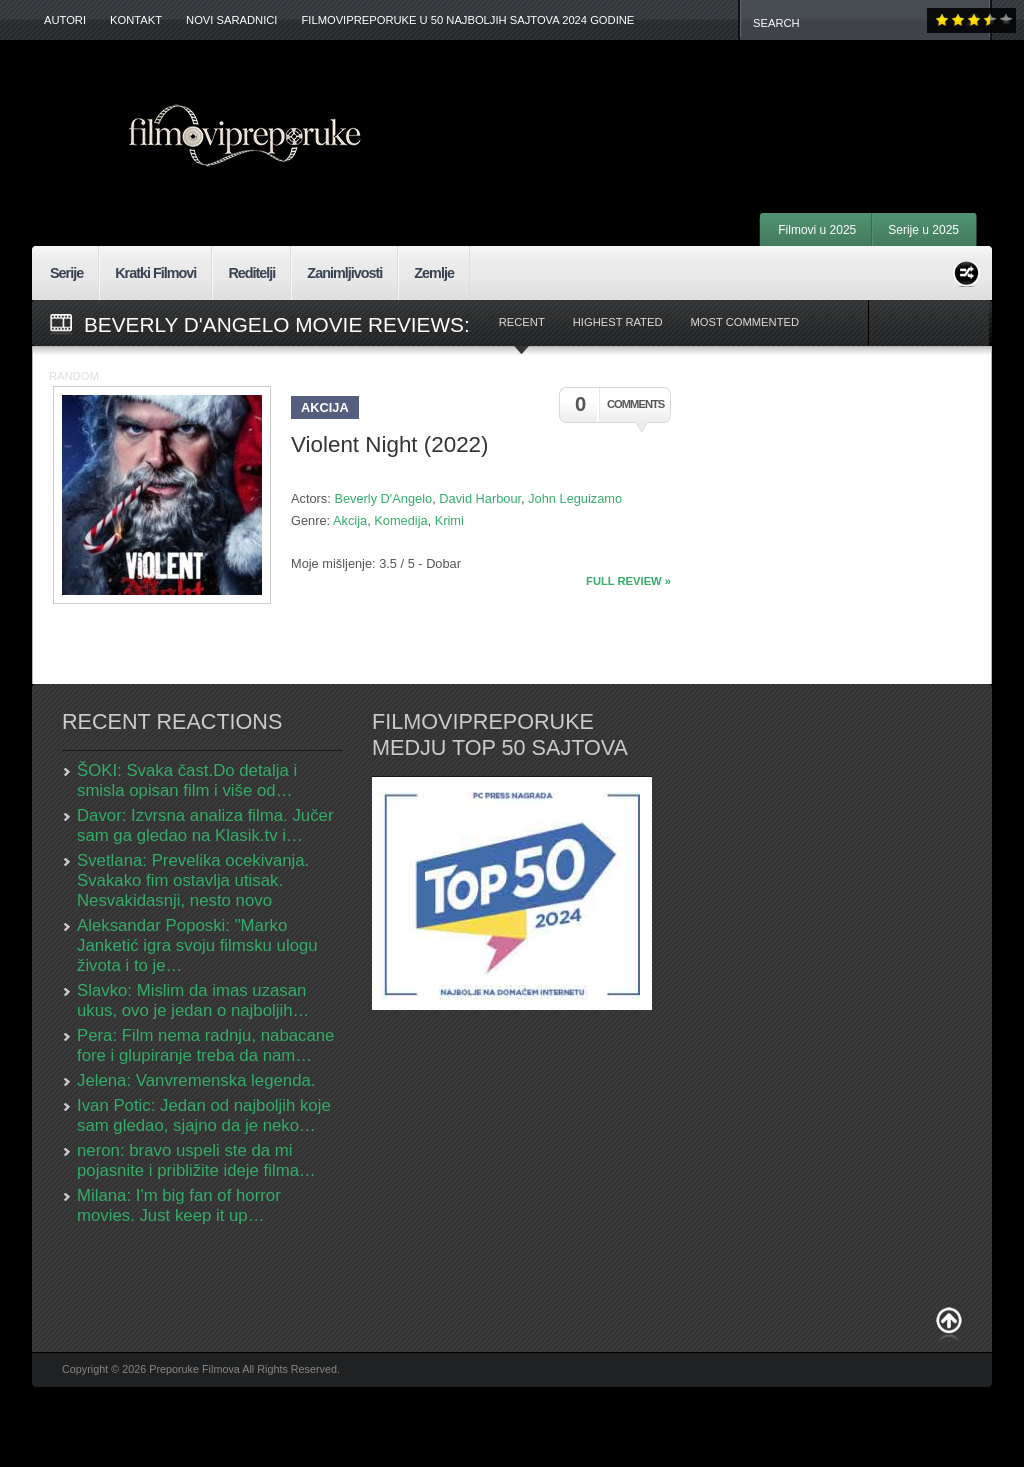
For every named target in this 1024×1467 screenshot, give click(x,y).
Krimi (449, 520)
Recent (522, 322)
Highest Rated (618, 322)
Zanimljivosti (344, 273)
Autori (65, 20)
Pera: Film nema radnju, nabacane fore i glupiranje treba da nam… (205, 1045)
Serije (66, 273)
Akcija (325, 407)
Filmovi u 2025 (817, 230)
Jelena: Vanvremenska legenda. (196, 1080)
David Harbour (480, 498)
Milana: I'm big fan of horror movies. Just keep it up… (179, 1205)
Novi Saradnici (231, 20)
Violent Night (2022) (390, 444)
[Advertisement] (728, 100)
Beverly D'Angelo (383, 498)
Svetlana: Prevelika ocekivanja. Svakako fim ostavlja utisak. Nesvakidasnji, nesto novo (193, 880)
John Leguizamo (575, 498)
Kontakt (136, 20)
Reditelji (251, 273)
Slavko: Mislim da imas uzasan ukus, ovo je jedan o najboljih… (193, 1000)
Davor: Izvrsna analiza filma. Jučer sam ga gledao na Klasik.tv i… (205, 825)
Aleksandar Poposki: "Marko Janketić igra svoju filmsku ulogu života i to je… (197, 945)
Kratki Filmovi (155, 273)
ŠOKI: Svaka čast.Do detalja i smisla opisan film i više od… (187, 780)
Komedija (400, 520)
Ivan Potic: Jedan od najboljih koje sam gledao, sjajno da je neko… (204, 1115)
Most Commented (744, 322)
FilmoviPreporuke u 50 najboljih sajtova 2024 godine (467, 20)
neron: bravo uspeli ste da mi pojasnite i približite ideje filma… (196, 1160)
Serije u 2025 (923, 230)
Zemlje (434, 273)
